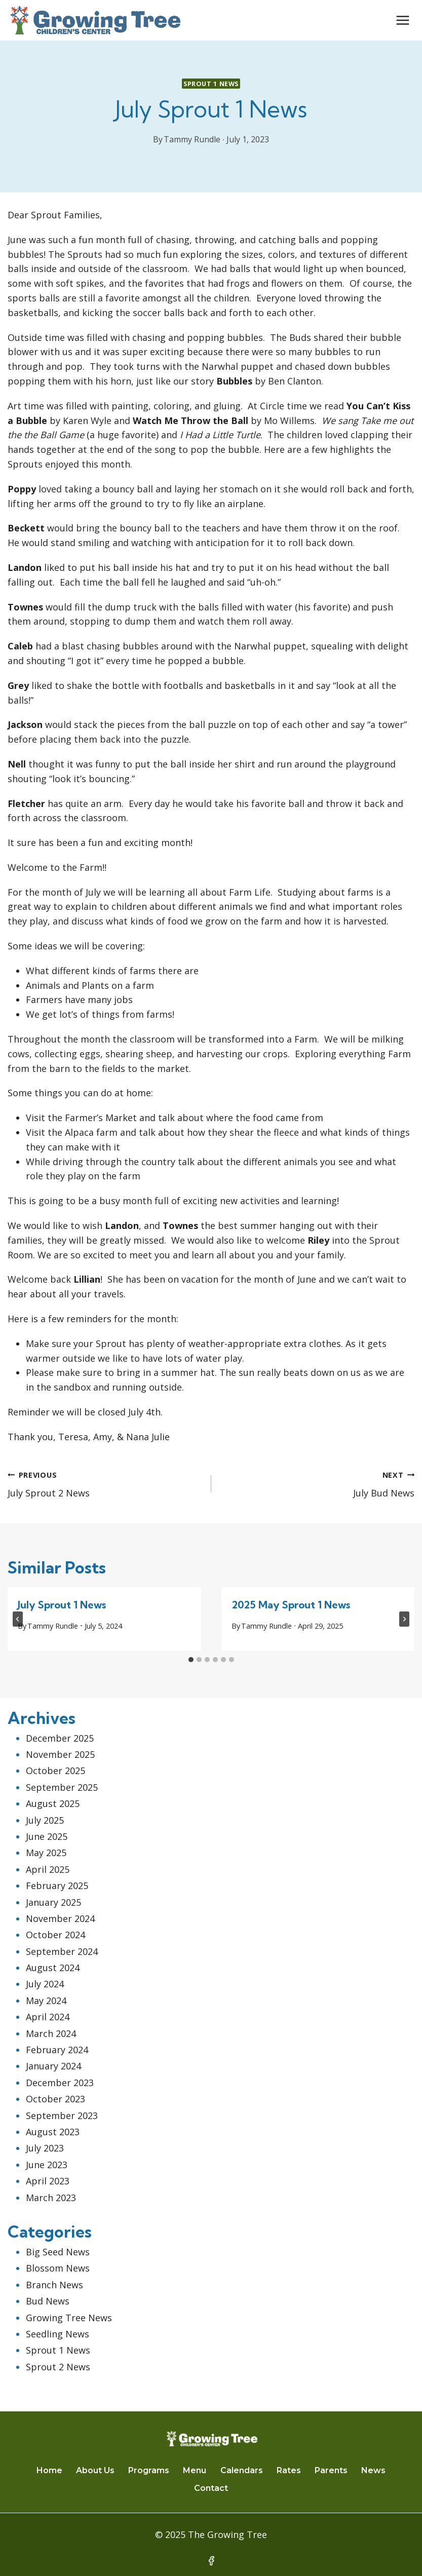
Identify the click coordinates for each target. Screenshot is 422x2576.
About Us (95, 2470)
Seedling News (57, 2334)
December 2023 (60, 2083)
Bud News (47, 2301)
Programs (148, 2470)
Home (49, 2470)
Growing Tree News (69, 2318)
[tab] (191, 1659)
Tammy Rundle (192, 139)
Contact (211, 2488)
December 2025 (60, 1738)
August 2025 (53, 1803)
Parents (331, 2470)
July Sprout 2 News (105, 1483)
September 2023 (62, 2115)
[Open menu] (402, 20)
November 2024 (60, 1918)
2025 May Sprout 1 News (291, 1604)
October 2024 (55, 1935)
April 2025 (47, 1869)
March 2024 (51, 2033)
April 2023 (47, 2181)
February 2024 (57, 2050)
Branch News (54, 2285)
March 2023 (51, 2197)
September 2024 (62, 1951)
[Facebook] (211, 2561)
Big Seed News (58, 2252)
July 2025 (45, 1820)
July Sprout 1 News (62, 1604)
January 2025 (53, 1902)
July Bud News (317, 1483)
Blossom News (58, 2268)
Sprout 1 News (211, 84)
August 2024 (53, 1968)
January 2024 (53, 2066)
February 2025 (57, 1885)
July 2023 (45, 2148)
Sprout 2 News (58, 2367)
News (373, 2470)
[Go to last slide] (18, 1619)
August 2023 (53, 2132)
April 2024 (47, 2017)
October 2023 (55, 2099)
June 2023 (46, 2165)
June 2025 (46, 1836)
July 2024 (45, 1984)
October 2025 (55, 1770)
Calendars (241, 2470)
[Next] (404, 1619)
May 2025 (46, 1853)
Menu (194, 2470)
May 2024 (46, 2000)
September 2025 (62, 1787)
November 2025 (60, 1754)
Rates (289, 2470)
